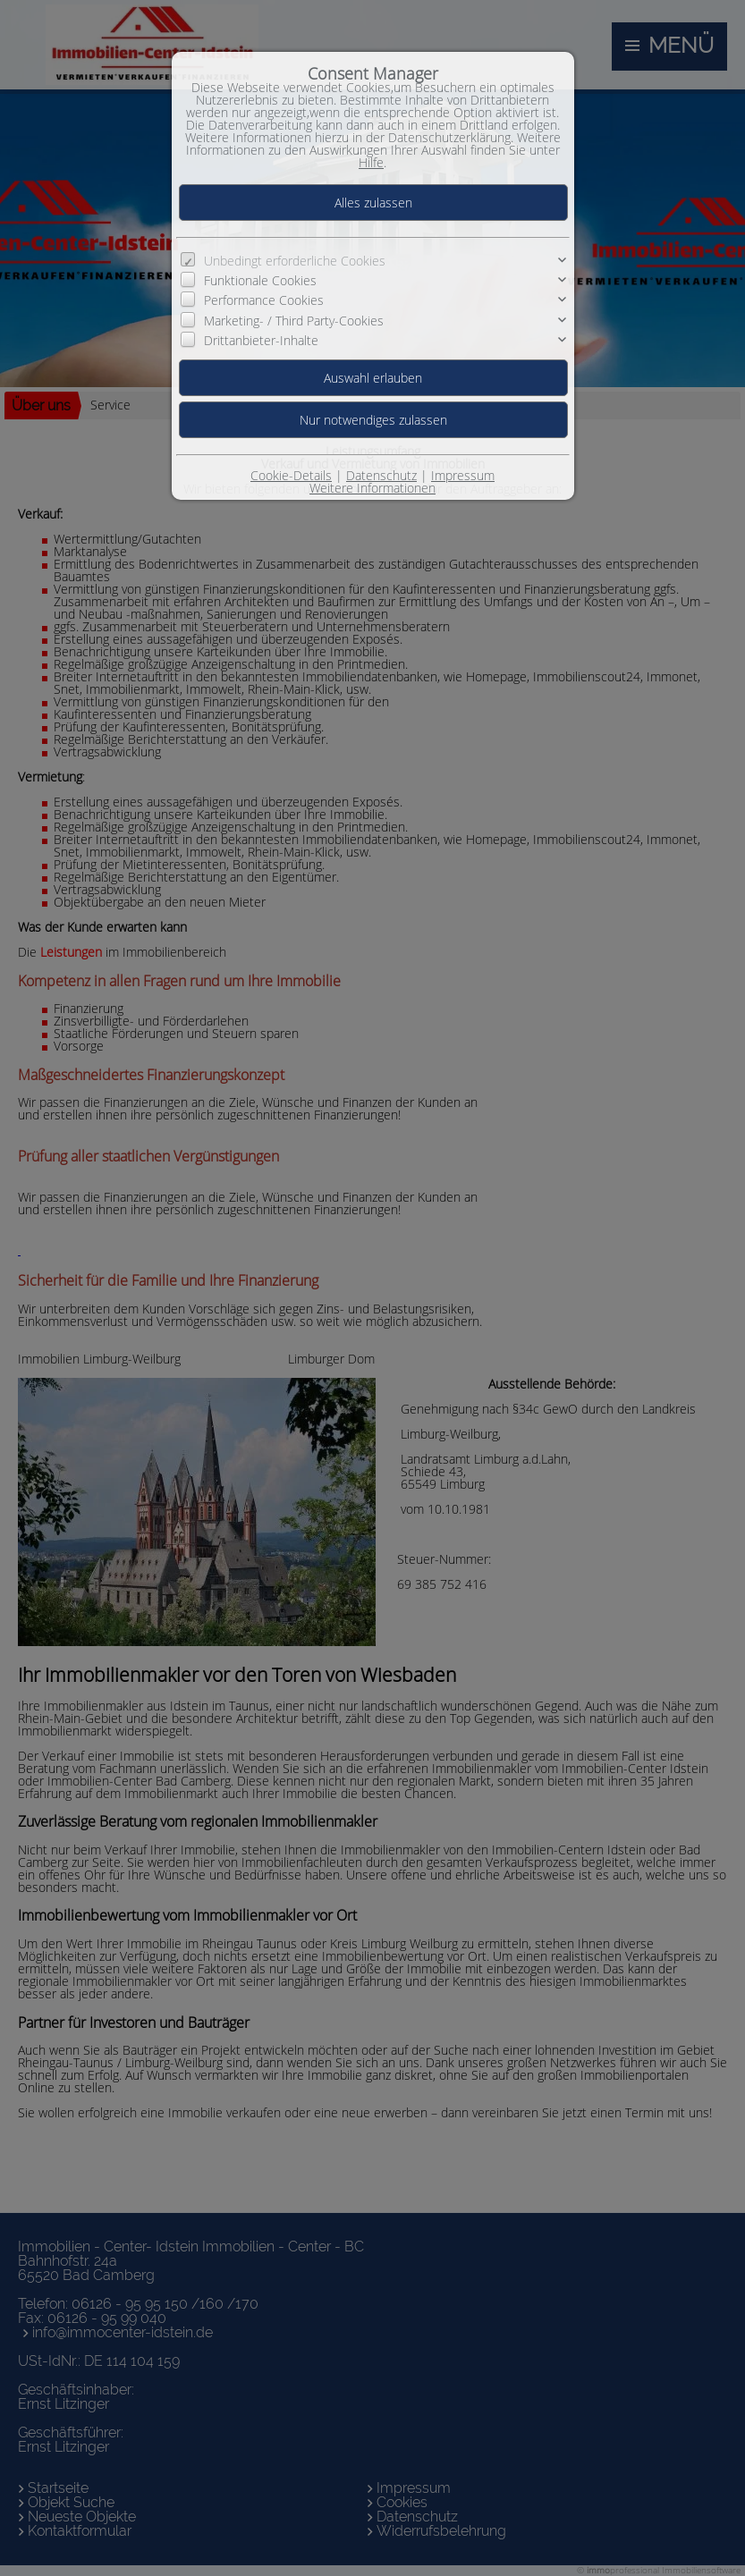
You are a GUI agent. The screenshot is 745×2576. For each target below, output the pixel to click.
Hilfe (371, 162)
